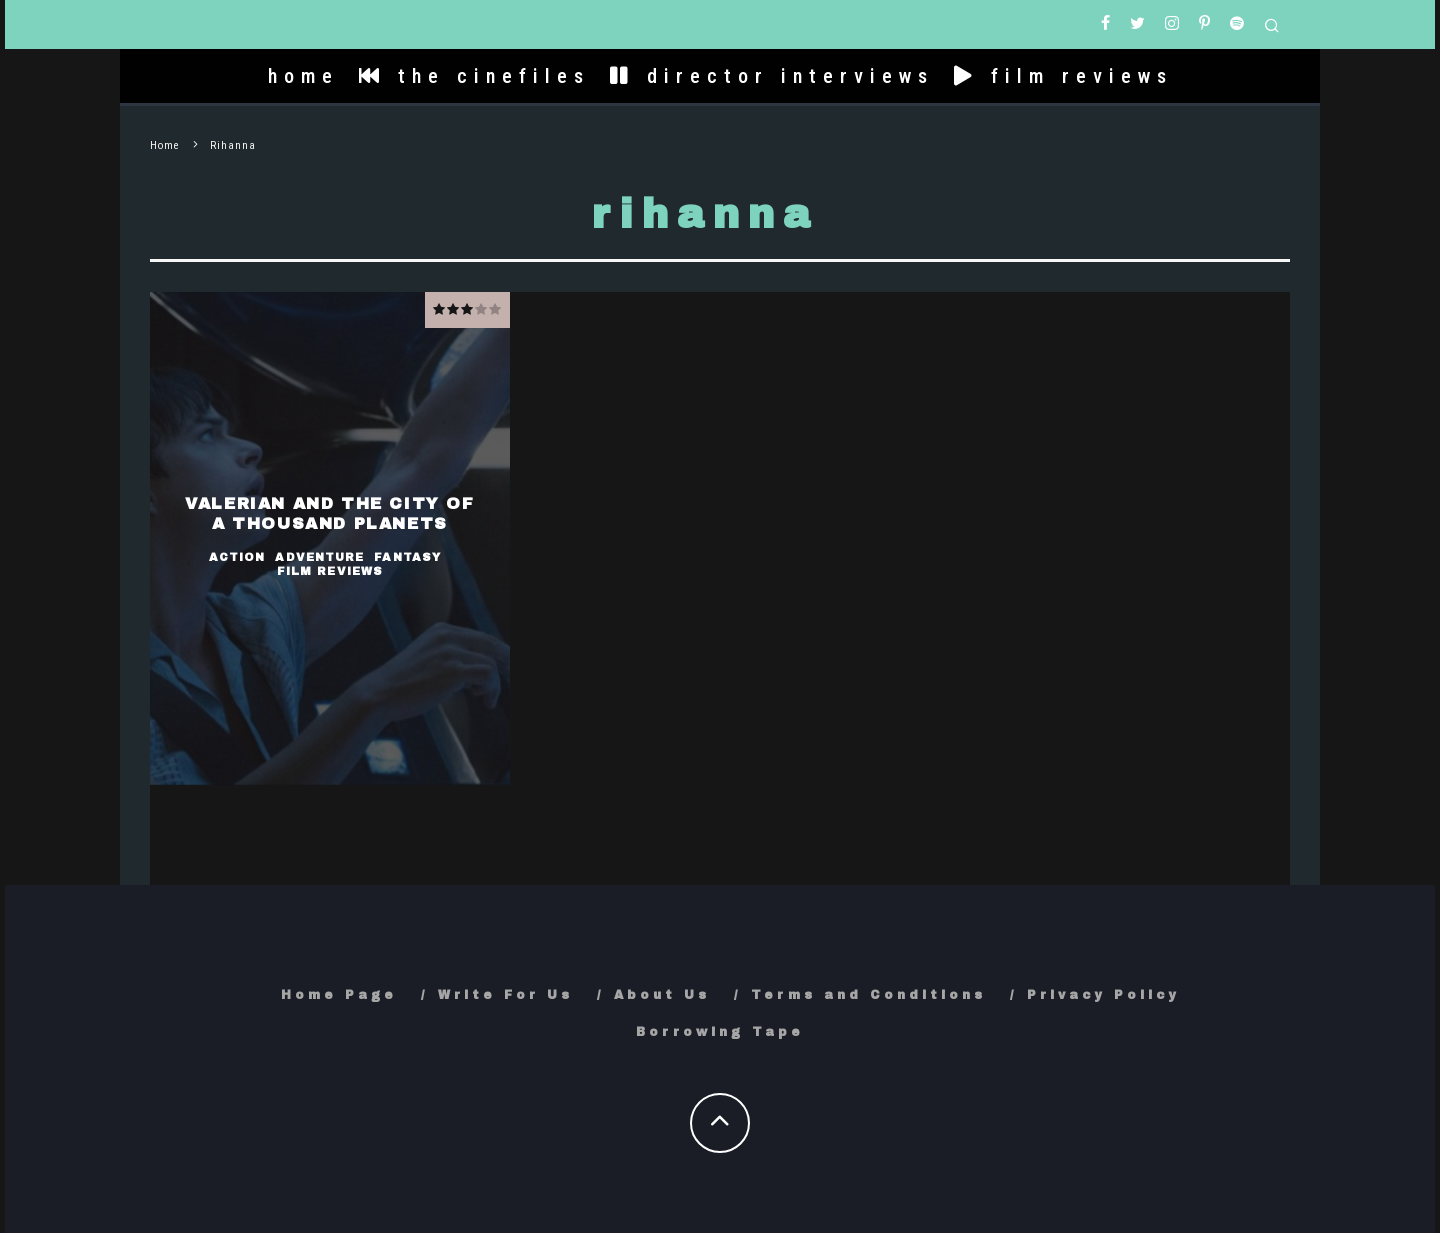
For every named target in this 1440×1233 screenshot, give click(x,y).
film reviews (1063, 76)
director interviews (772, 76)
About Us (662, 995)
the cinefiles (474, 76)
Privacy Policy (1103, 995)
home (303, 76)
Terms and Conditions (868, 995)
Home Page (339, 995)
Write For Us (505, 995)
